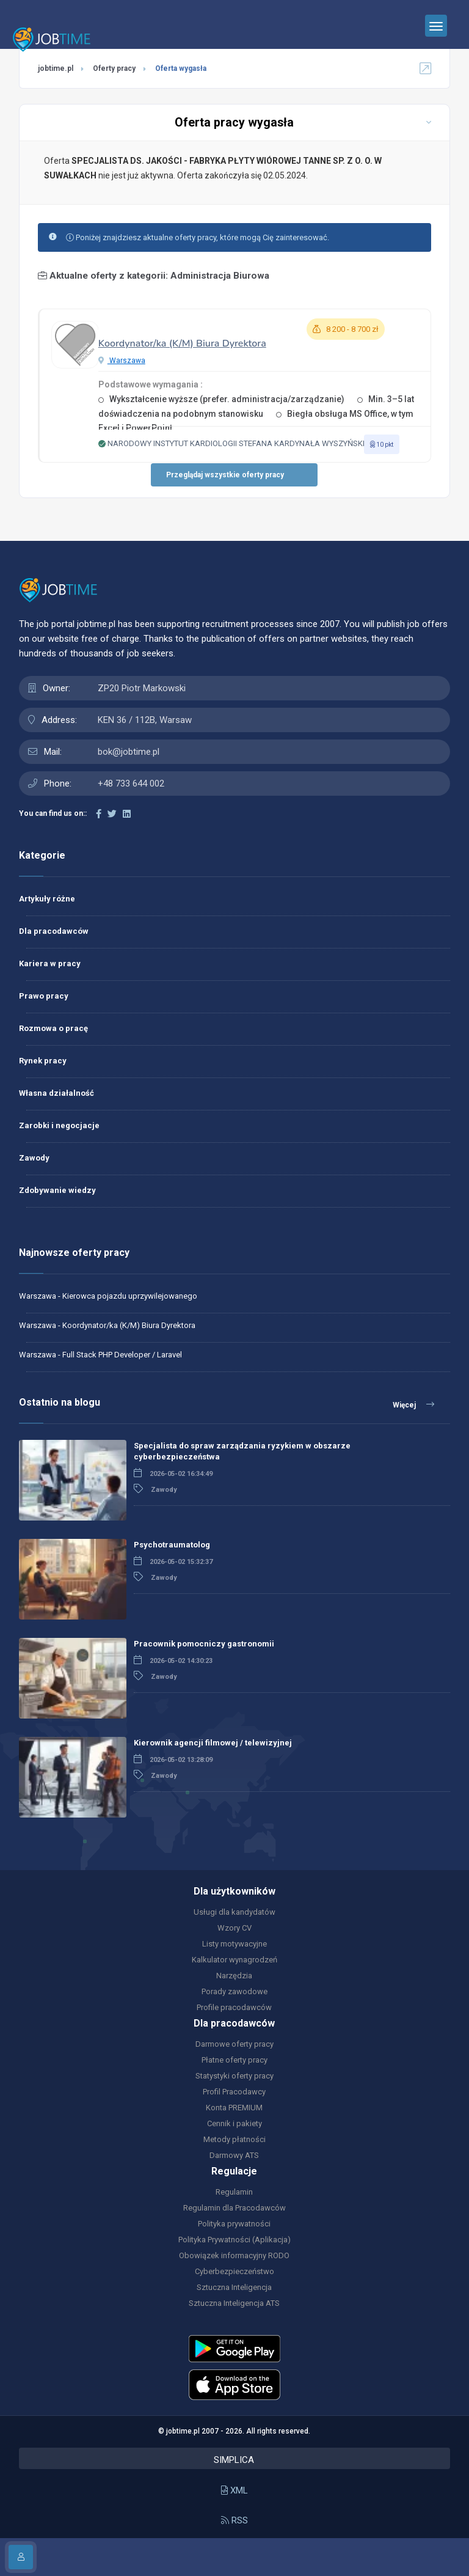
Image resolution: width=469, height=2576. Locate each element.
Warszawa (121, 360)
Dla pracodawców (54, 931)
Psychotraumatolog (172, 1544)
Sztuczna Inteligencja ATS (234, 2303)
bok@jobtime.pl (128, 751)
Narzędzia (234, 1975)
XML (234, 2490)
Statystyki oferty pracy (234, 2075)
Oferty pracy (114, 68)
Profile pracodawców (234, 2007)
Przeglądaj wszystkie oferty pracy (225, 475)
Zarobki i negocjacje (59, 1125)
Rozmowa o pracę (53, 1028)
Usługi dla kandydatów (234, 1912)
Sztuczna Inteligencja (234, 2287)
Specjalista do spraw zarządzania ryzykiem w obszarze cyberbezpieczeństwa (242, 1451)
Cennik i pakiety (234, 2123)
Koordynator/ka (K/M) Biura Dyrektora (182, 343)
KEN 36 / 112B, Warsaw (145, 719)
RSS (234, 2520)
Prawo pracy (43, 995)
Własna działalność (56, 1093)
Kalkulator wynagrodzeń (234, 1959)
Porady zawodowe (234, 1991)
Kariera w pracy (50, 963)
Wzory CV (234, 1927)
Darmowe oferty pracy (234, 2044)
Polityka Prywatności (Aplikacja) (234, 2239)
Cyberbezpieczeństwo (234, 2271)
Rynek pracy (43, 1060)
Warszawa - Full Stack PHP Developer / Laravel (100, 1354)
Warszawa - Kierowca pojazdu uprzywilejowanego (108, 1296)
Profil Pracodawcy (234, 2091)
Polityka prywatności (234, 2223)
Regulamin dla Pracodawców (234, 2207)
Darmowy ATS (234, 2155)
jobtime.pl (55, 68)
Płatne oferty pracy (234, 2059)
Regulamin (234, 2191)
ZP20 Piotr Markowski (142, 688)
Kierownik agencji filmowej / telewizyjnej (213, 1742)
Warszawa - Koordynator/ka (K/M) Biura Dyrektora (107, 1325)
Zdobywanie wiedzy (57, 1190)
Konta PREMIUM (234, 2107)
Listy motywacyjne (234, 1943)
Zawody (34, 1157)
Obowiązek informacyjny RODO (234, 2255)
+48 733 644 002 (131, 783)
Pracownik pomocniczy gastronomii (204, 1643)
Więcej (413, 1404)
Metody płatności (234, 2139)
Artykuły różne (47, 898)
